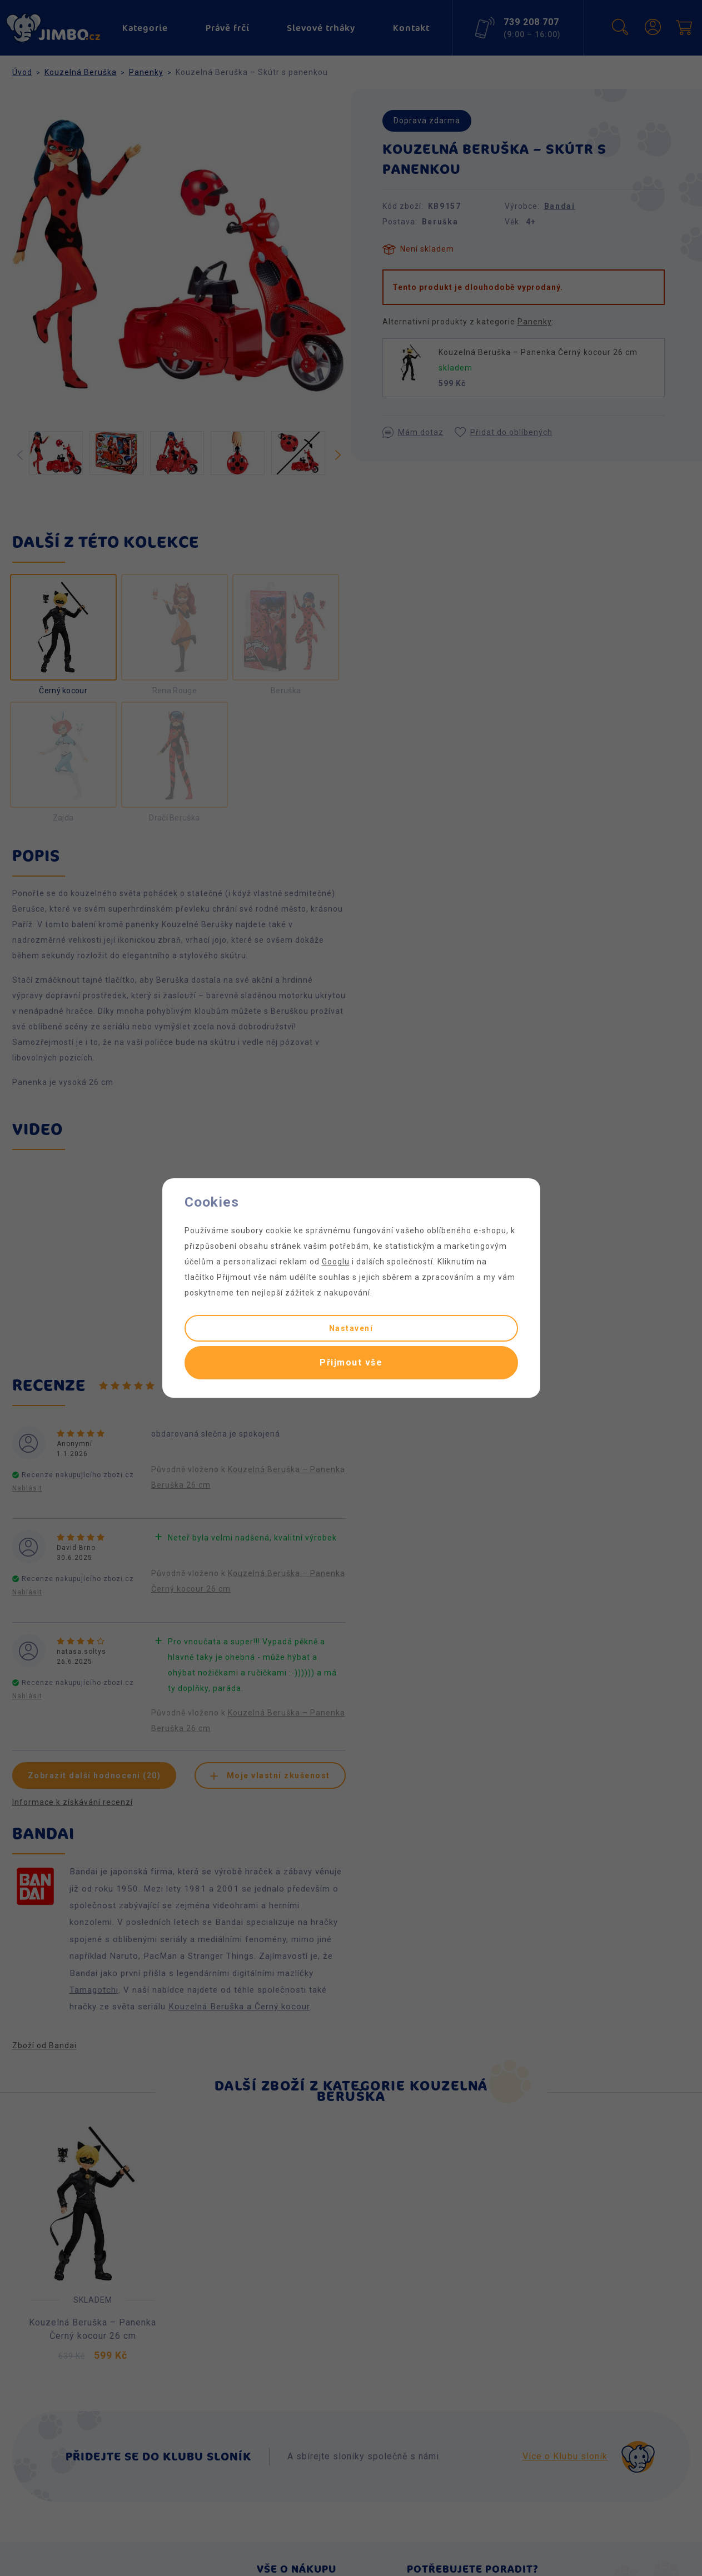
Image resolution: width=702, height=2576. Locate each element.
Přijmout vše (351, 1362)
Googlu (336, 1261)
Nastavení (351, 1328)
